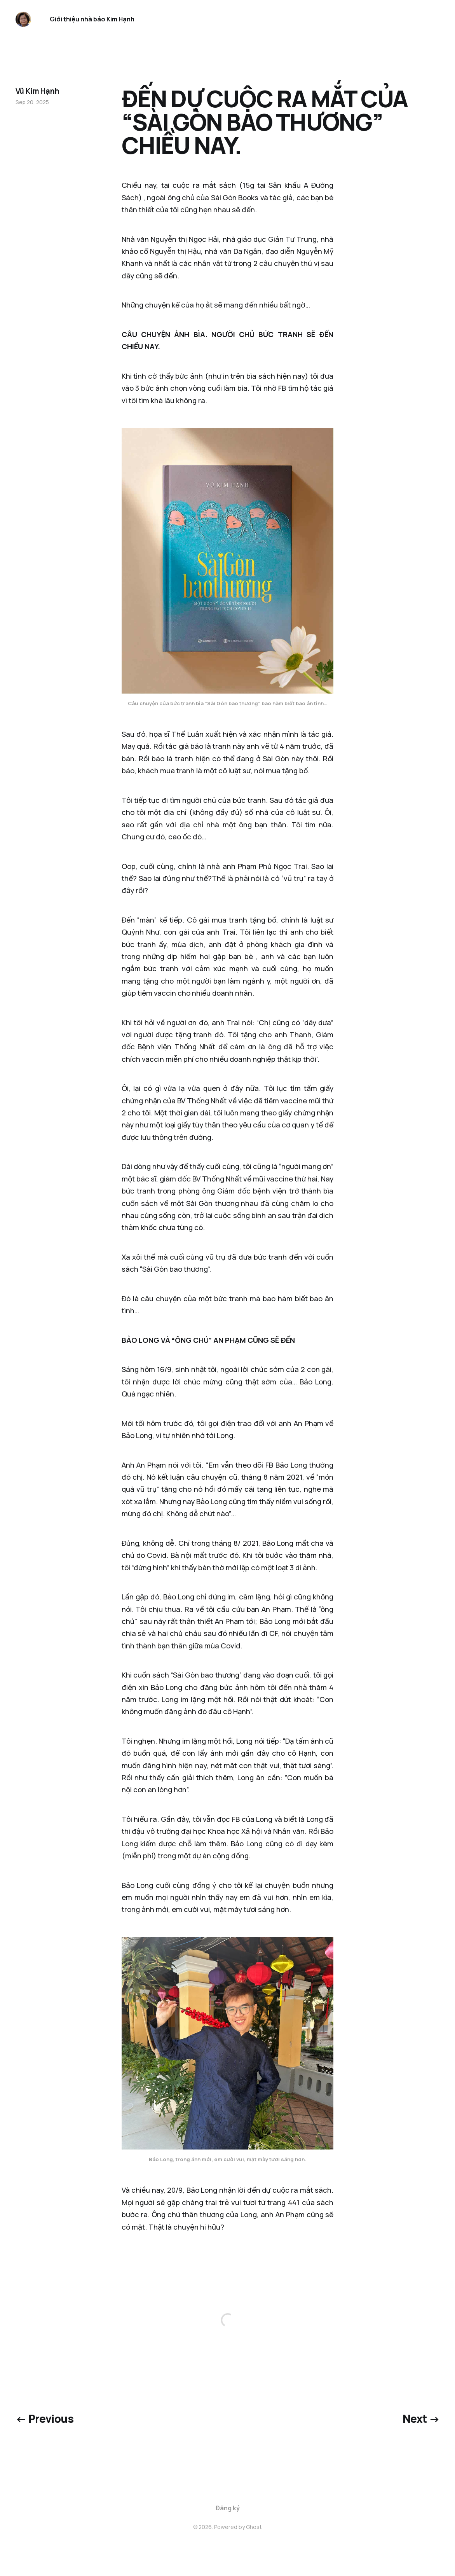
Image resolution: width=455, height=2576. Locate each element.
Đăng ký (228, 2508)
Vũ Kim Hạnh (37, 91)
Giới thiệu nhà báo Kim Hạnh (92, 19)
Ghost (254, 2527)
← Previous (44, 2418)
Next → (421, 2418)
